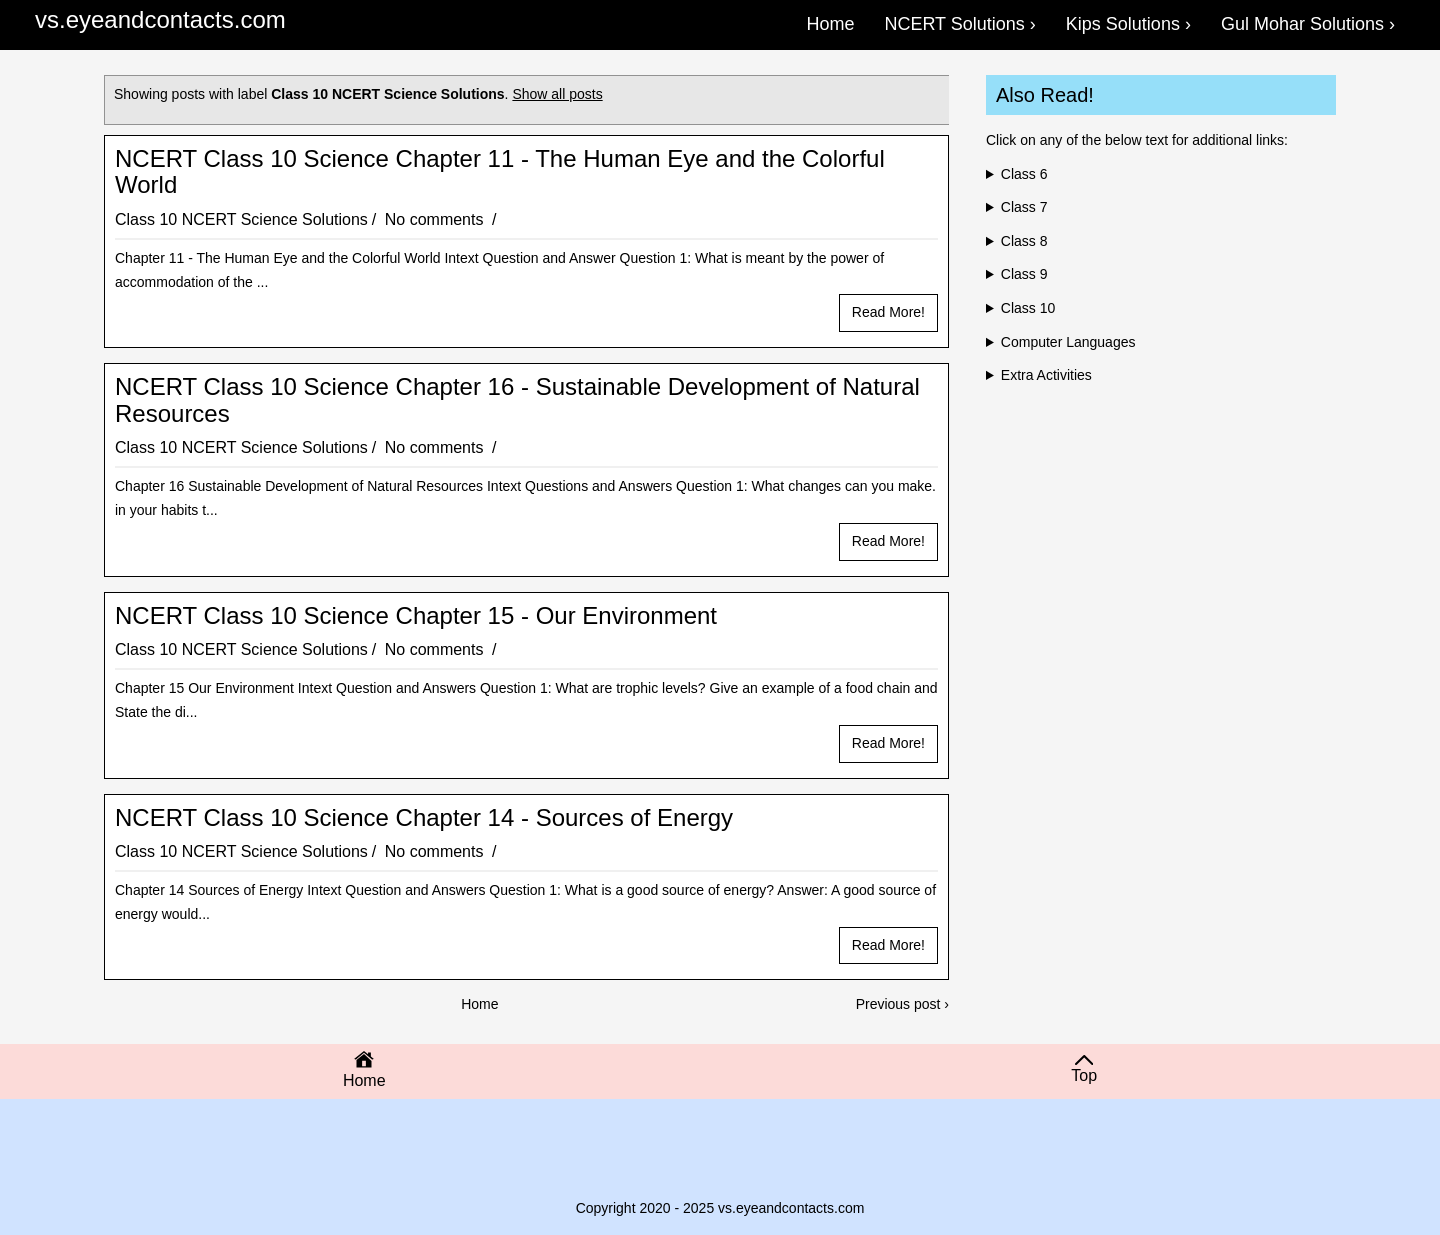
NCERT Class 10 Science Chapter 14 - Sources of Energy (424, 818)
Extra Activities (1046, 375)
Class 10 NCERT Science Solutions (241, 219)
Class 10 (1028, 308)
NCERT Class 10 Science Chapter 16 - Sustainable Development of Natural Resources (517, 400)
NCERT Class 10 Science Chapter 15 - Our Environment (416, 616)
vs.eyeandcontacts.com (160, 19)
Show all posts (557, 94)
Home (479, 1004)
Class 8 (1024, 241)
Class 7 (1024, 207)
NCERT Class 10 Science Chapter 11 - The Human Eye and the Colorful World (500, 172)
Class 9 (1024, 274)
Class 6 (1024, 174)
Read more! (888, 312)
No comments (436, 219)
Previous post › (902, 1004)
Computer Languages (1068, 342)
